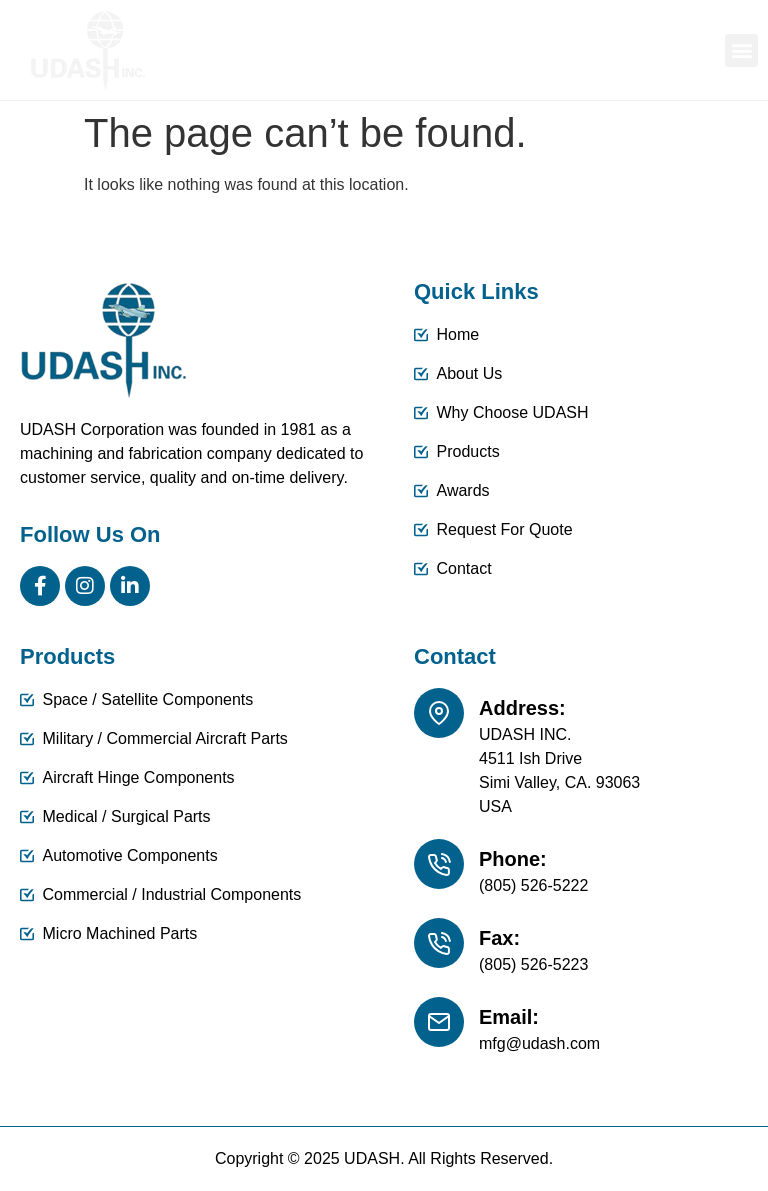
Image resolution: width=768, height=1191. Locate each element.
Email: (509, 1017)
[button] (741, 50)
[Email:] (439, 1022)
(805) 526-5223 (533, 964)
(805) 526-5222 (533, 885)
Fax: (499, 938)
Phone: (513, 859)
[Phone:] (439, 864)
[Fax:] (439, 943)
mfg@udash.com (539, 1043)
